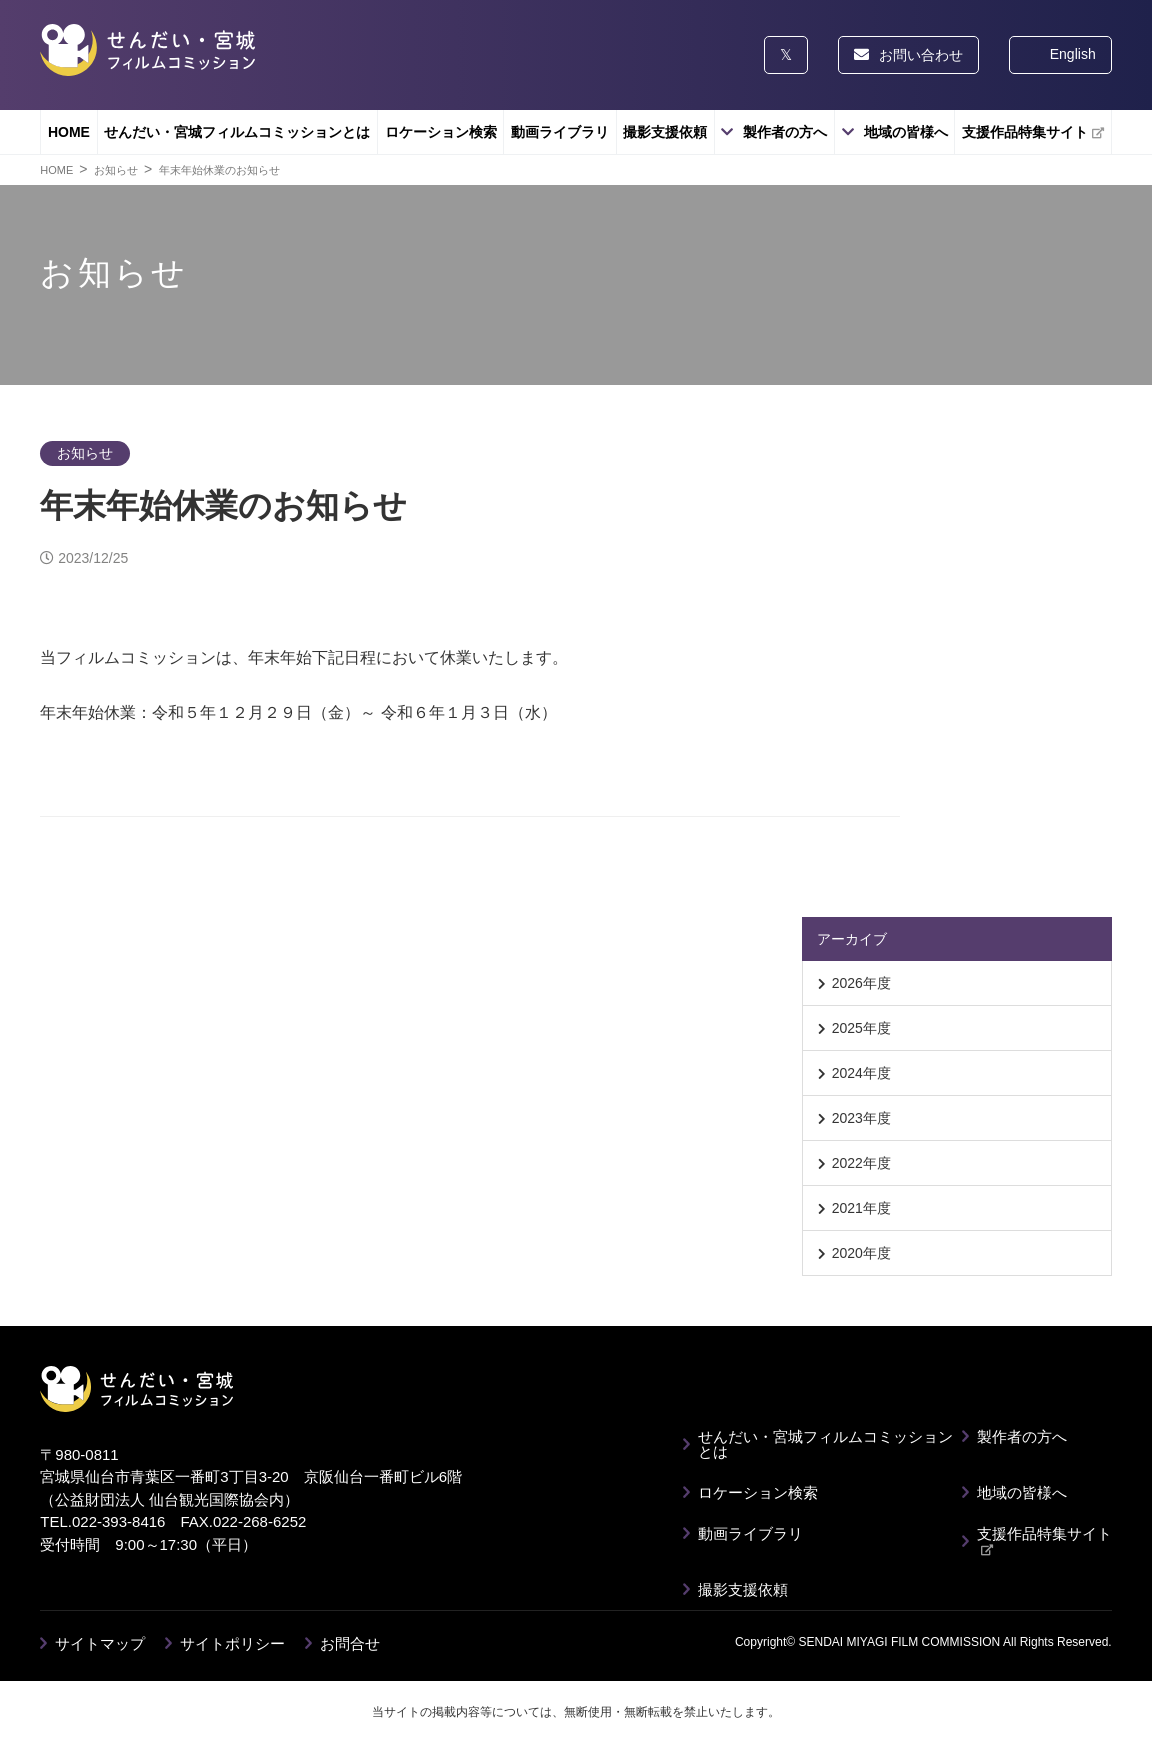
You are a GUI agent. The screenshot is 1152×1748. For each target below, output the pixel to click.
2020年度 (861, 1253)
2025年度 (861, 1028)
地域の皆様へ (906, 132)
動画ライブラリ (560, 132)
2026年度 (861, 983)
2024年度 (861, 1073)
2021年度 (861, 1208)
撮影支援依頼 (665, 132)
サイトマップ (100, 1643)
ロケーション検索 (441, 132)
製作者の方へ (785, 132)
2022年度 (861, 1163)
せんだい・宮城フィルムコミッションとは (237, 132)
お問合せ (350, 1643)
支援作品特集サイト (1033, 132)
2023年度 (861, 1118)
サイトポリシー (232, 1643)
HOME (69, 132)
